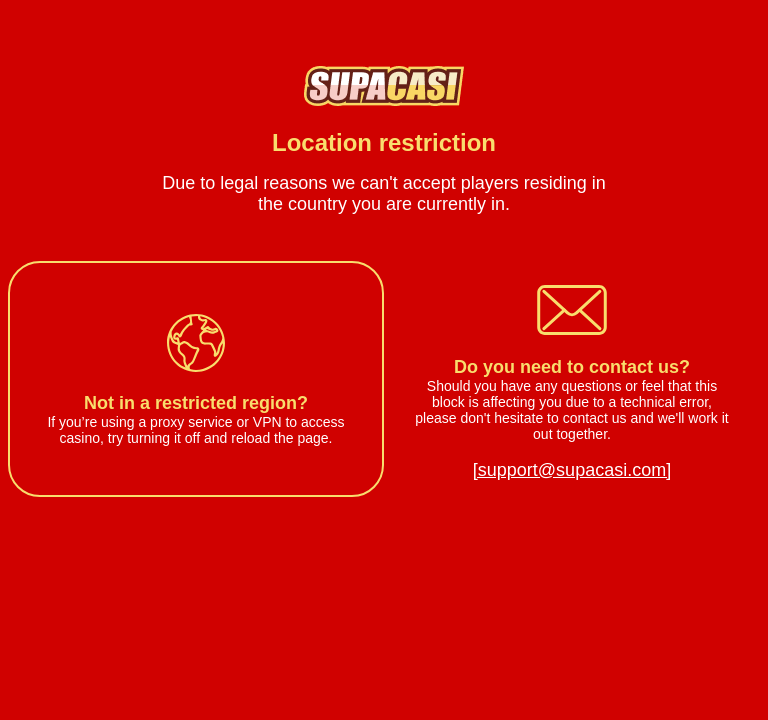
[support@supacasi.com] (572, 470)
